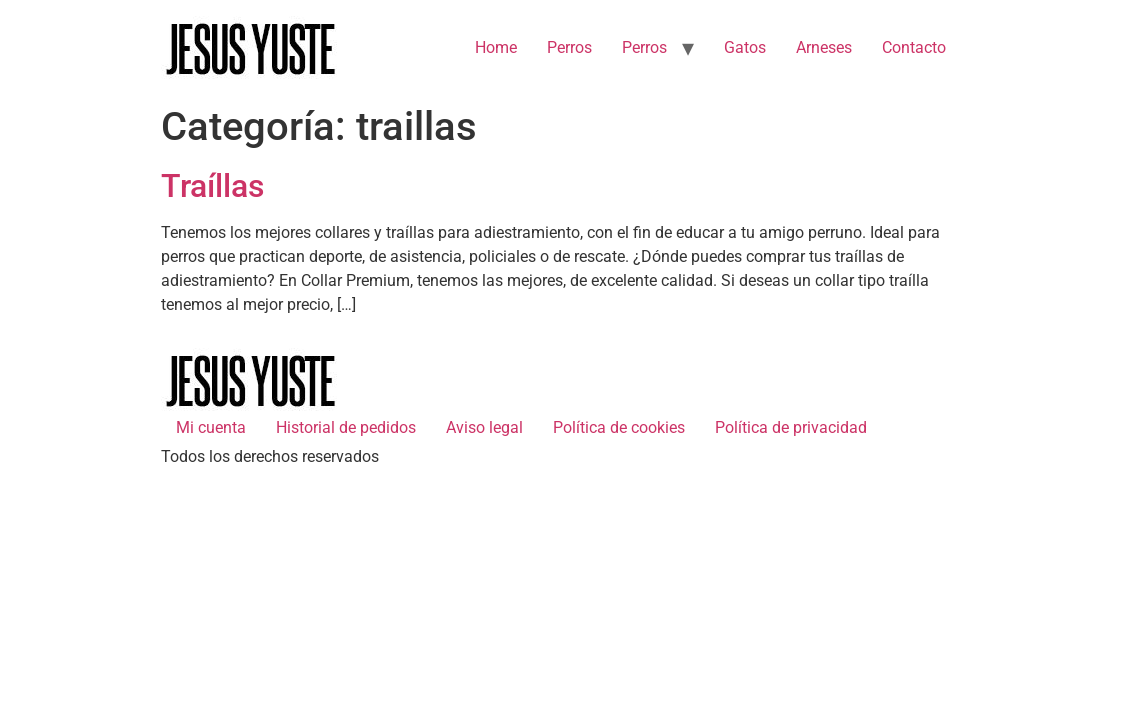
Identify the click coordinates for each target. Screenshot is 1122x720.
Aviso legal (484, 427)
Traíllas (212, 186)
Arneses (824, 47)
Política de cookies (619, 427)
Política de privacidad (791, 427)
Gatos (745, 47)
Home (496, 47)
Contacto (914, 47)
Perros (569, 47)
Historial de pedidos (346, 427)
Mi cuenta (211, 427)
